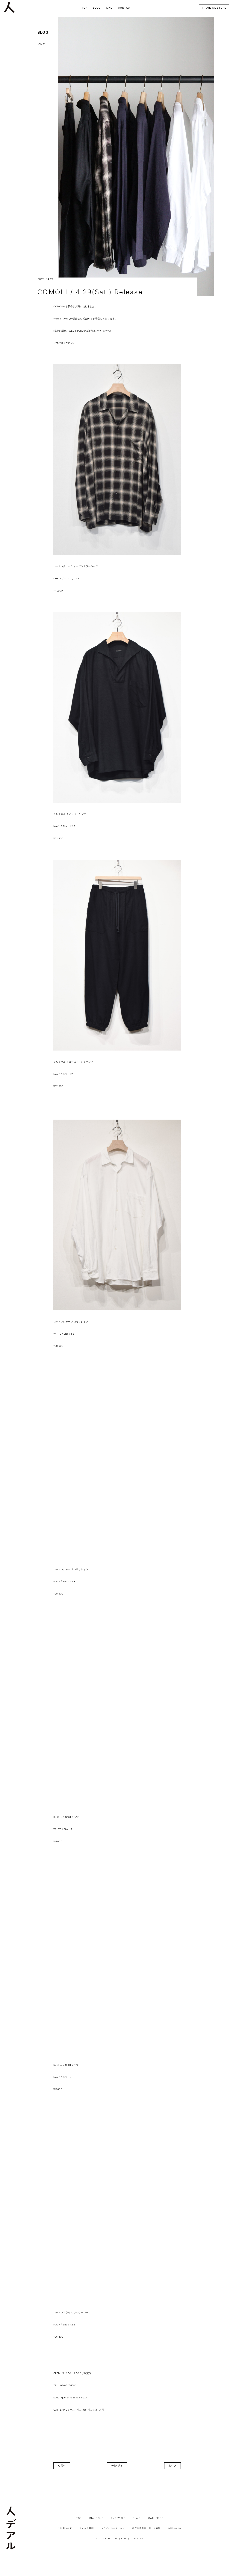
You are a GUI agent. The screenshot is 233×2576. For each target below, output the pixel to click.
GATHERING (156, 2518)
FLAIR (137, 2518)
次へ (172, 2465)
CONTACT (125, 7)
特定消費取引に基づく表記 (146, 2528)
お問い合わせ (175, 2528)
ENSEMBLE (118, 2518)
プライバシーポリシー (113, 2528)
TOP (84, 7)
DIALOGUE (96, 2518)
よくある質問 (87, 2528)
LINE (109, 7)
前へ (61, 2465)
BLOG (97, 7)
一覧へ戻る (117, 2465)
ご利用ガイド (65, 2528)
